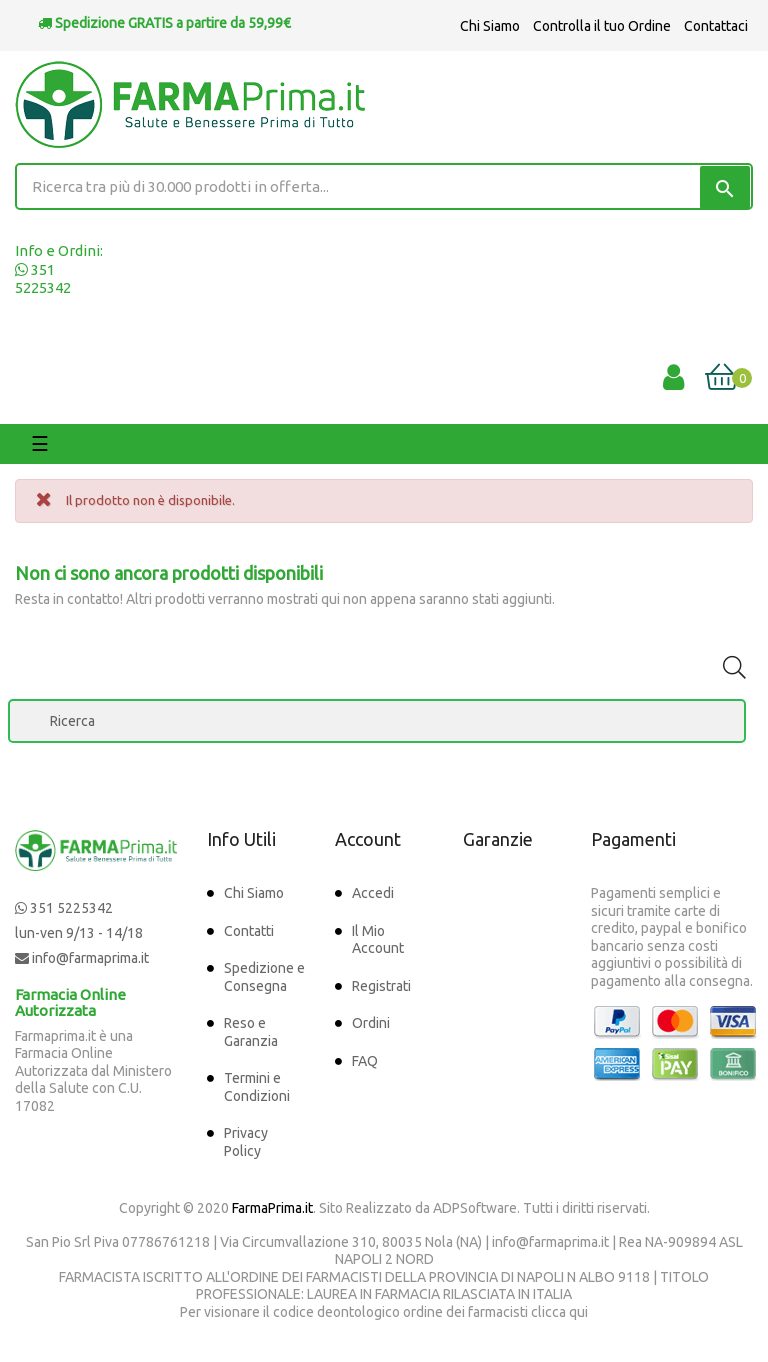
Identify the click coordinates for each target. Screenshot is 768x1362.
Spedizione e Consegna (264, 977)
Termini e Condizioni (257, 1087)
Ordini (371, 1023)
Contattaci (716, 26)
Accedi (373, 893)
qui (578, 1312)
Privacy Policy (246, 1142)
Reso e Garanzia (251, 1032)
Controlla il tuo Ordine (602, 26)
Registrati (381, 986)
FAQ (365, 1061)
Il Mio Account (378, 940)
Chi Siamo (490, 26)
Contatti (249, 931)
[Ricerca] (377, 721)
